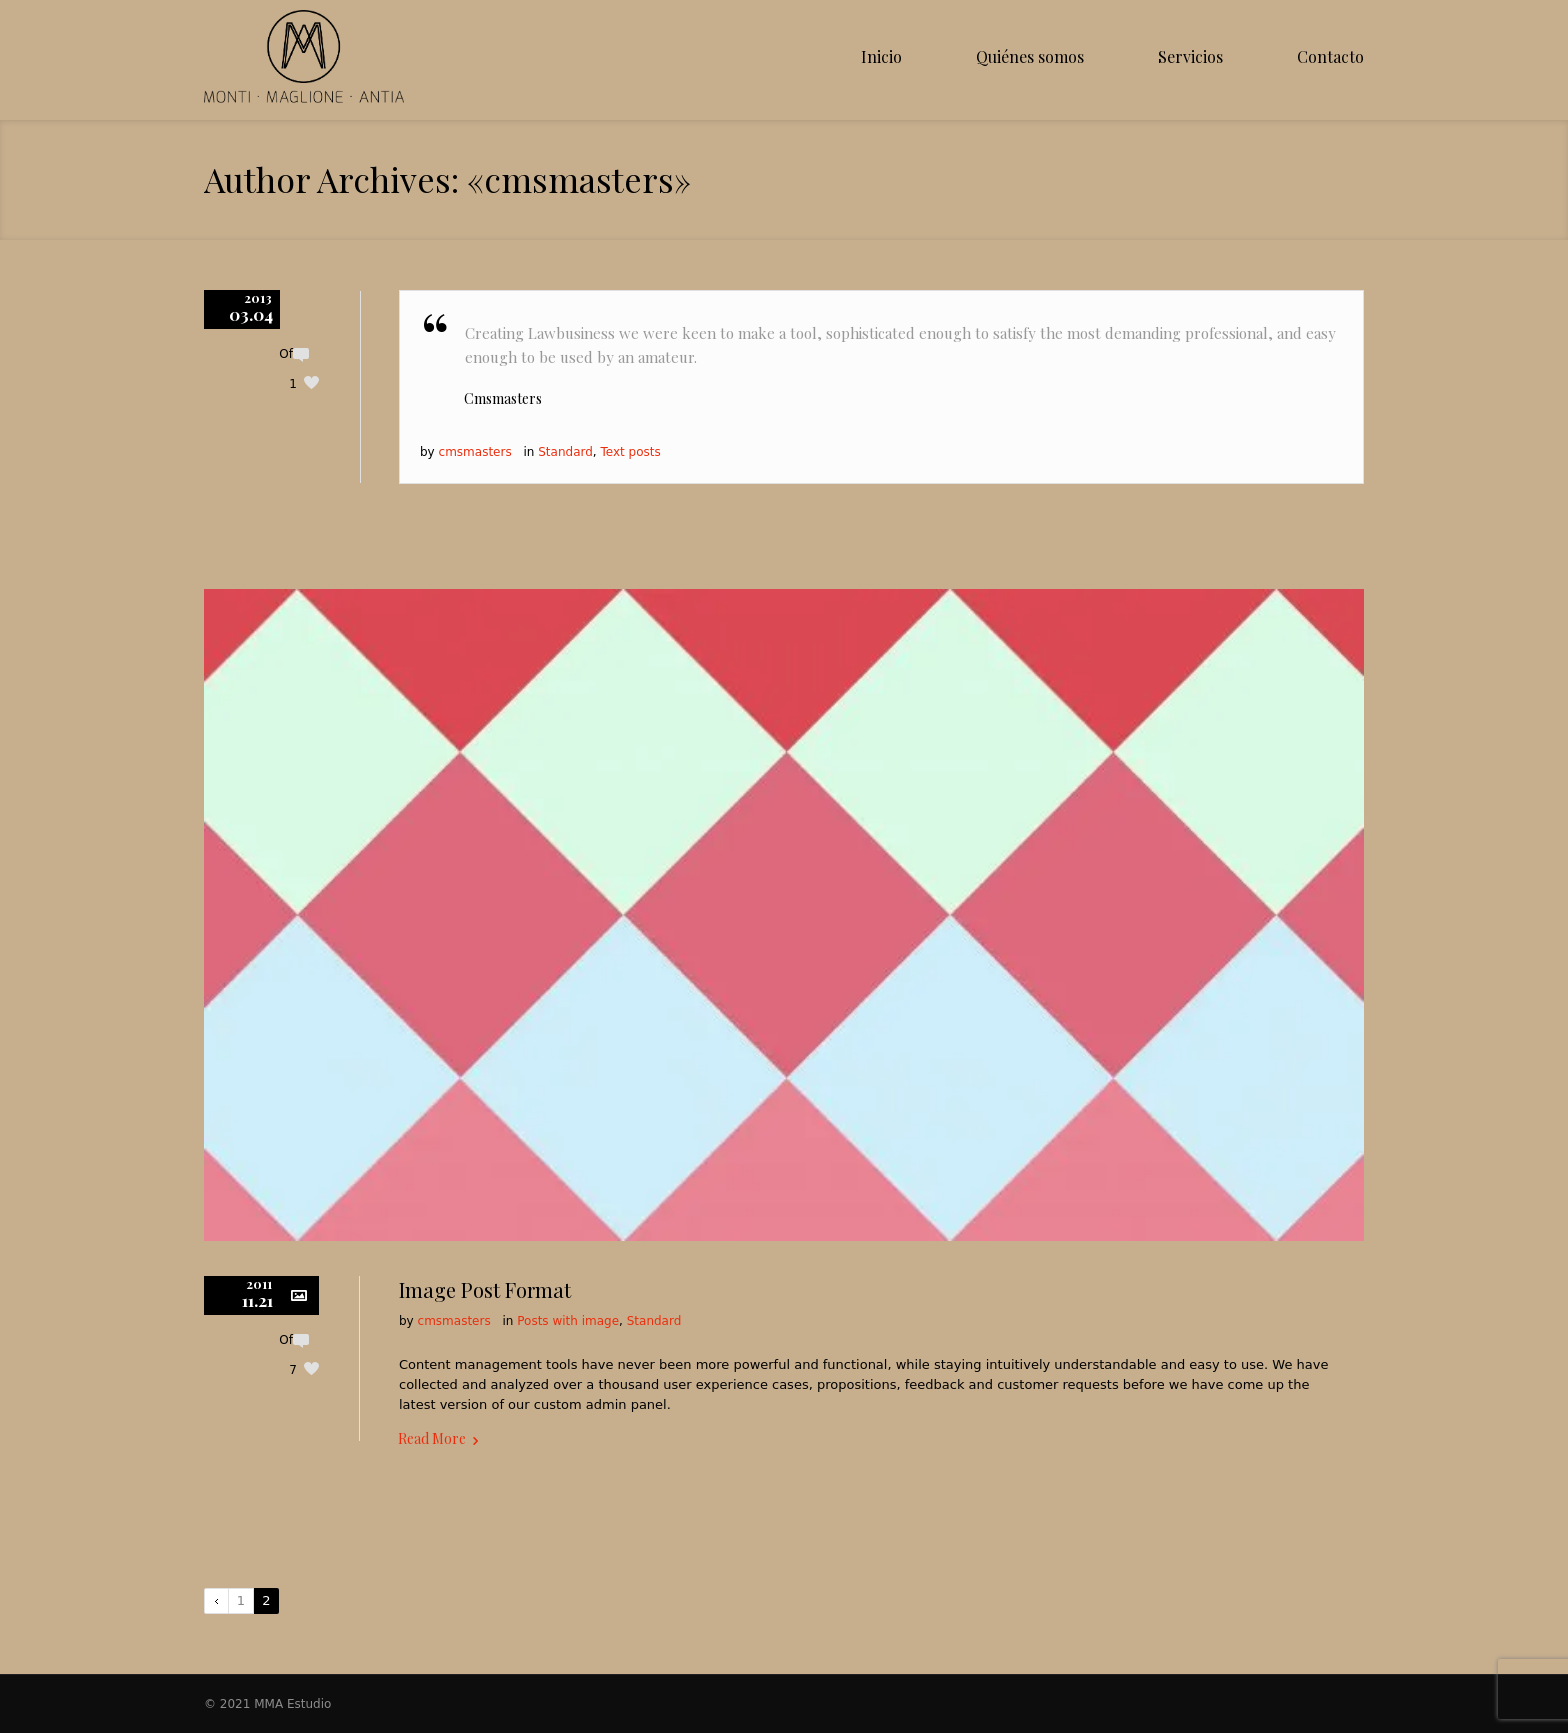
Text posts (630, 452)
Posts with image (568, 1321)
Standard (565, 452)
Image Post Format (485, 1289)
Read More (432, 1438)
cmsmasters (475, 452)
